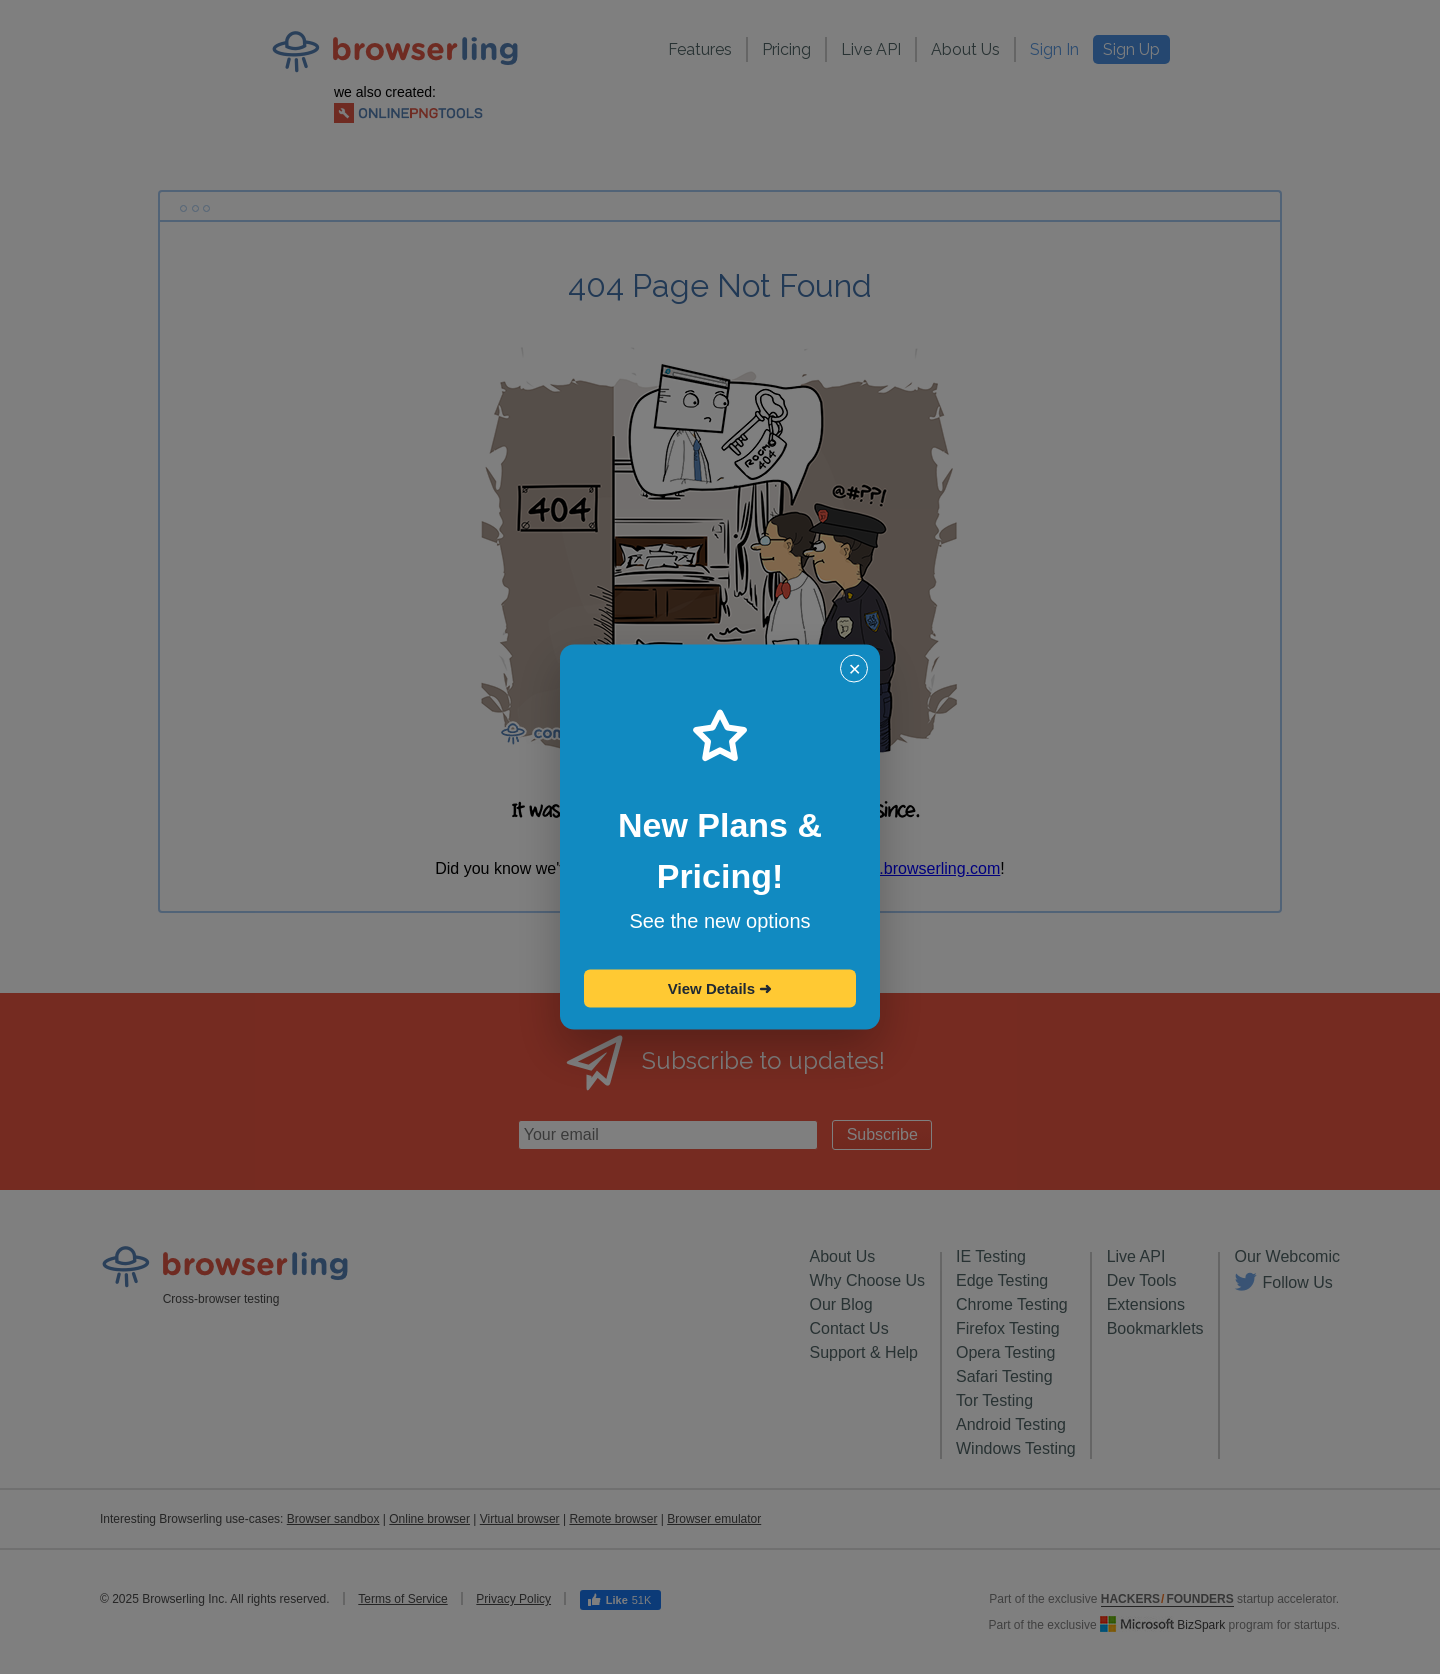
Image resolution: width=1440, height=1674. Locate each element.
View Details (720, 988)
